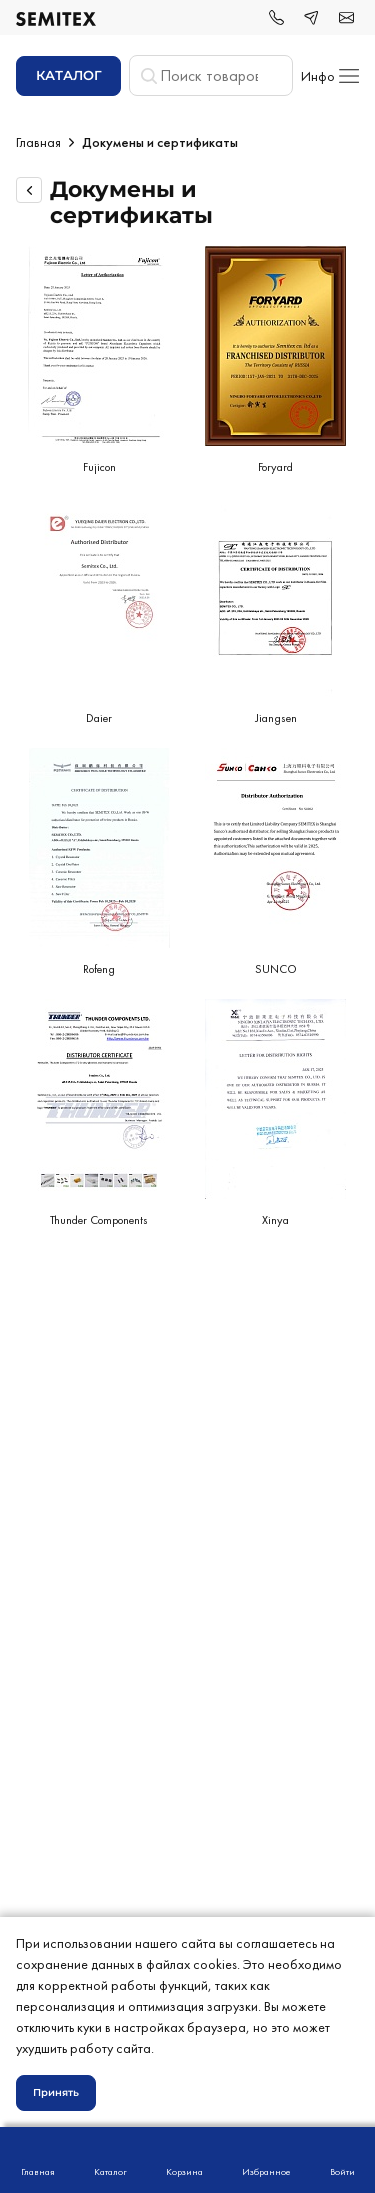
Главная (38, 142)
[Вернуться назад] (29, 190)
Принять (56, 2092)
